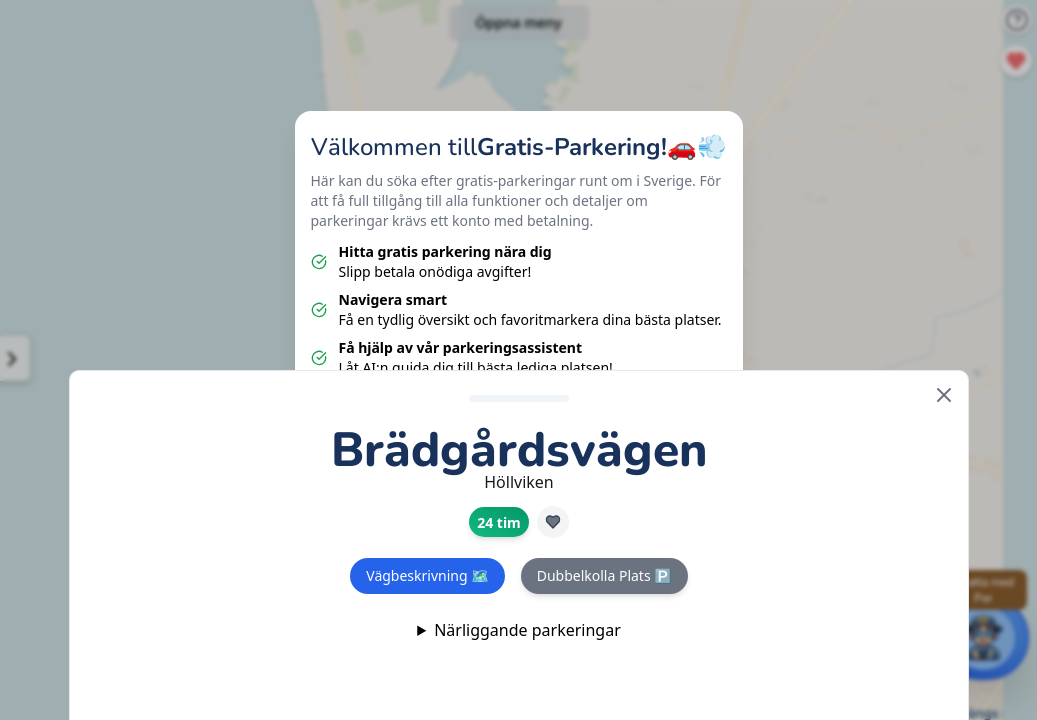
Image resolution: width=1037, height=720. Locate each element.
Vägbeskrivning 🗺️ (427, 575)
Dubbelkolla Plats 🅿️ (603, 575)
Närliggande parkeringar (527, 630)
